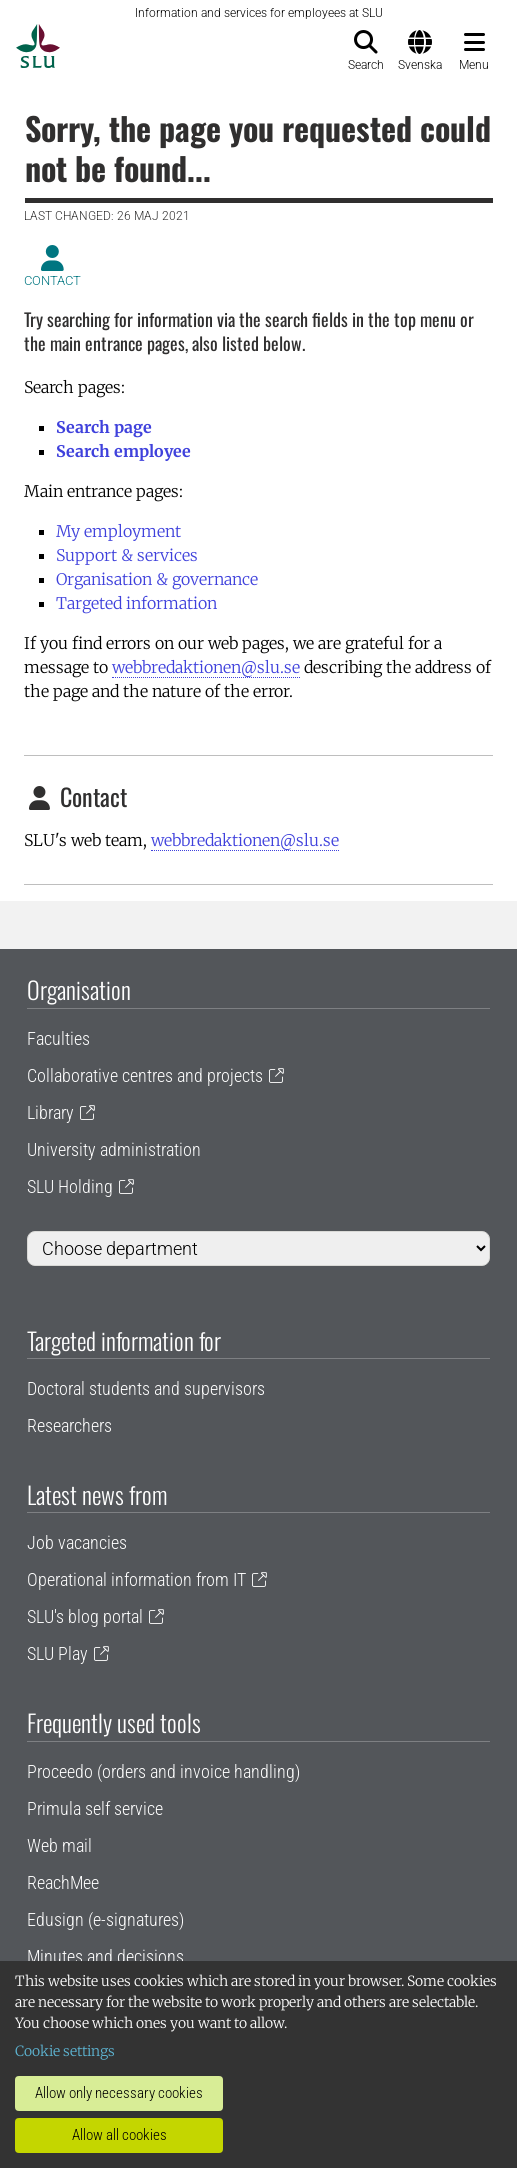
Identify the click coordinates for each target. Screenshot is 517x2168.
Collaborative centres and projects (145, 1075)
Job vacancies (77, 1542)
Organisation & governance (157, 579)
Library (50, 1112)
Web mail (59, 1845)
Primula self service (95, 1808)
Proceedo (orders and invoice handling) (163, 1771)
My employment (118, 531)
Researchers (69, 1425)
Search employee (123, 451)
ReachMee (63, 1882)
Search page (104, 427)
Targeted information (136, 603)
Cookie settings (65, 2051)
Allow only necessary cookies (119, 2093)
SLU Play (57, 1653)
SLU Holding (70, 1186)
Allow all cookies (119, 2135)
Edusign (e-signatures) (105, 1919)
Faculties (58, 1038)
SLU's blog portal (85, 1616)
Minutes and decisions (105, 1956)
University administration (114, 1149)
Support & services (127, 555)
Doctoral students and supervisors (146, 1388)
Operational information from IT (136, 1579)
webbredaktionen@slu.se (206, 667)
